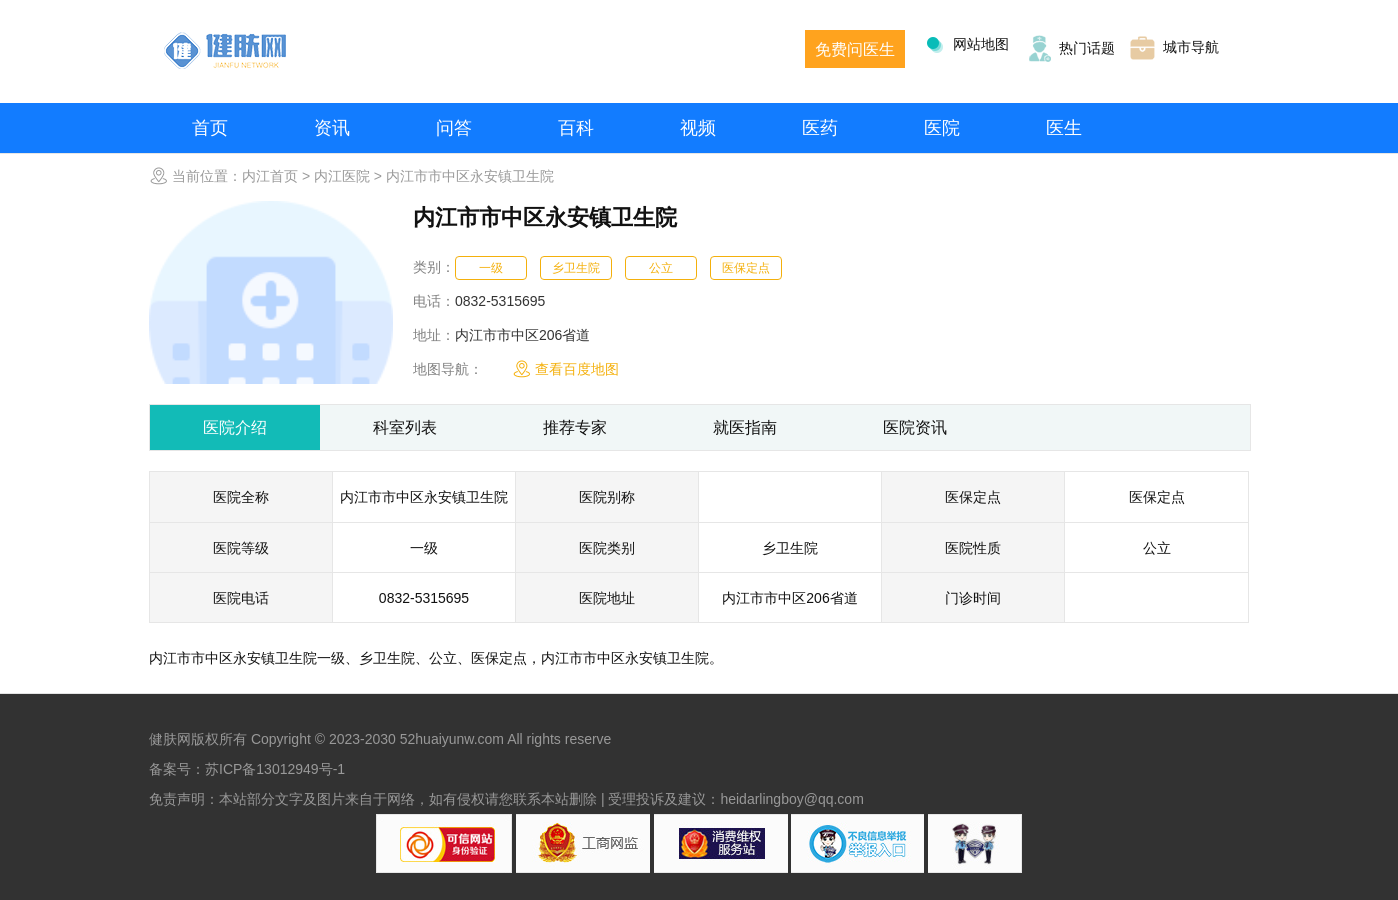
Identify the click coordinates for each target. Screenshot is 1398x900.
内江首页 (270, 176)
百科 (576, 128)
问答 (454, 128)
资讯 (332, 128)
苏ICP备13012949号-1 (275, 769)
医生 (1064, 128)
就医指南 (745, 427)
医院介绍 (235, 427)
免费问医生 (855, 49)
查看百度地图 (565, 369)
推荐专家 (575, 427)
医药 (820, 128)
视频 (698, 128)
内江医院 (342, 176)
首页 (210, 128)
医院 (942, 128)
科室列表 (405, 427)
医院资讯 (915, 427)
